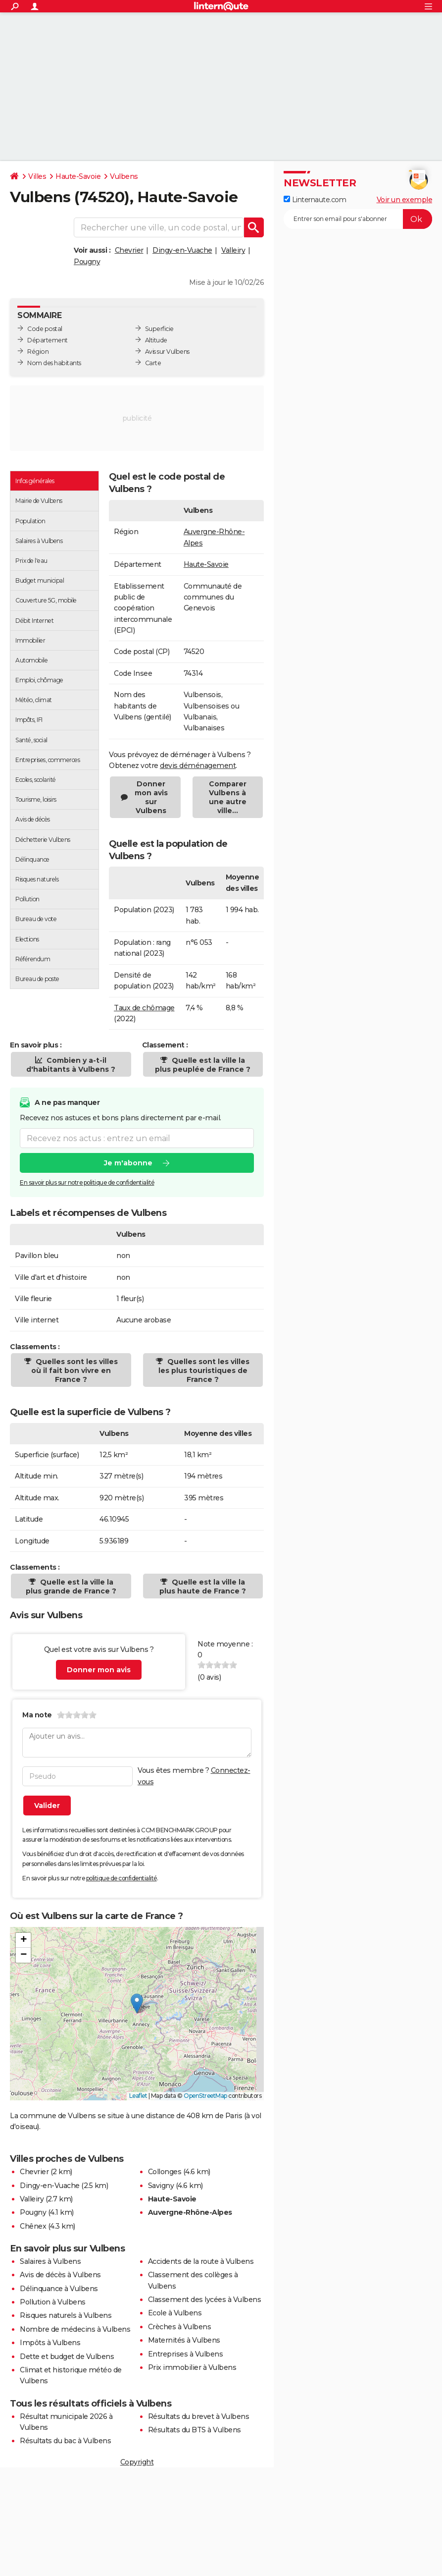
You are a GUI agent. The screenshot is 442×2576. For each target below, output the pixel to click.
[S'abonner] (358, 219)
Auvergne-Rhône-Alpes (190, 2212)
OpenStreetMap (205, 2095)
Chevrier (129, 250)
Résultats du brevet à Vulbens (198, 2416)
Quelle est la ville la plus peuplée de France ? (202, 1065)
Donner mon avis (99, 1669)
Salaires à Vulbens (50, 2261)
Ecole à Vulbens (175, 2312)
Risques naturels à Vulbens (65, 2315)
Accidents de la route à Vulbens (201, 2261)
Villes (37, 176)
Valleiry (233, 250)
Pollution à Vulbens (53, 2302)
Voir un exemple (405, 199)
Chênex (33, 2226)
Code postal (44, 328)
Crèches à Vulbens (179, 2326)
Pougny (87, 261)
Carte (153, 363)
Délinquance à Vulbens (59, 2288)
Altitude (156, 340)
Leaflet (138, 2095)
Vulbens (124, 176)
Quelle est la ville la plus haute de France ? (202, 1586)
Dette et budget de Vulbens (67, 2356)
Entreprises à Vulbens (185, 2354)
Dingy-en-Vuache (182, 250)
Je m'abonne (128, 1162)
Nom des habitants (54, 363)
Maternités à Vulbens (184, 2340)
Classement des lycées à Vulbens (204, 2299)
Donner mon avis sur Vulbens (151, 797)
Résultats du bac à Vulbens (65, 2440)
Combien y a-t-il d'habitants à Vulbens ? (70, 1065)
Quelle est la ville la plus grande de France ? (71, 1586)
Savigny (161, 2185)
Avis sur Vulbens (167, 351)
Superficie (159, 328)
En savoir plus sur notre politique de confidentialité (87, 1182)
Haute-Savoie (77, 176)
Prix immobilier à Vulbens (192, 2367)
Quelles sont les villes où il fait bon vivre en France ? (74, 1370)
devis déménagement (198, 765)
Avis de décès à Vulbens (60, 2274)
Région (38, 351)
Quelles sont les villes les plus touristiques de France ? (204, 1370)
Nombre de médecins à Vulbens (75, 2329)
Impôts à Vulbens (50, 2342)
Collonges (165, 2171)
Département (47, 340)
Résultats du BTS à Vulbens (194, 2429)
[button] (137, 2003)
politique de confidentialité (121, 1878)
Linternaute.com (315, 199)
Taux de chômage (144, 1007)
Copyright (137, 2462)
